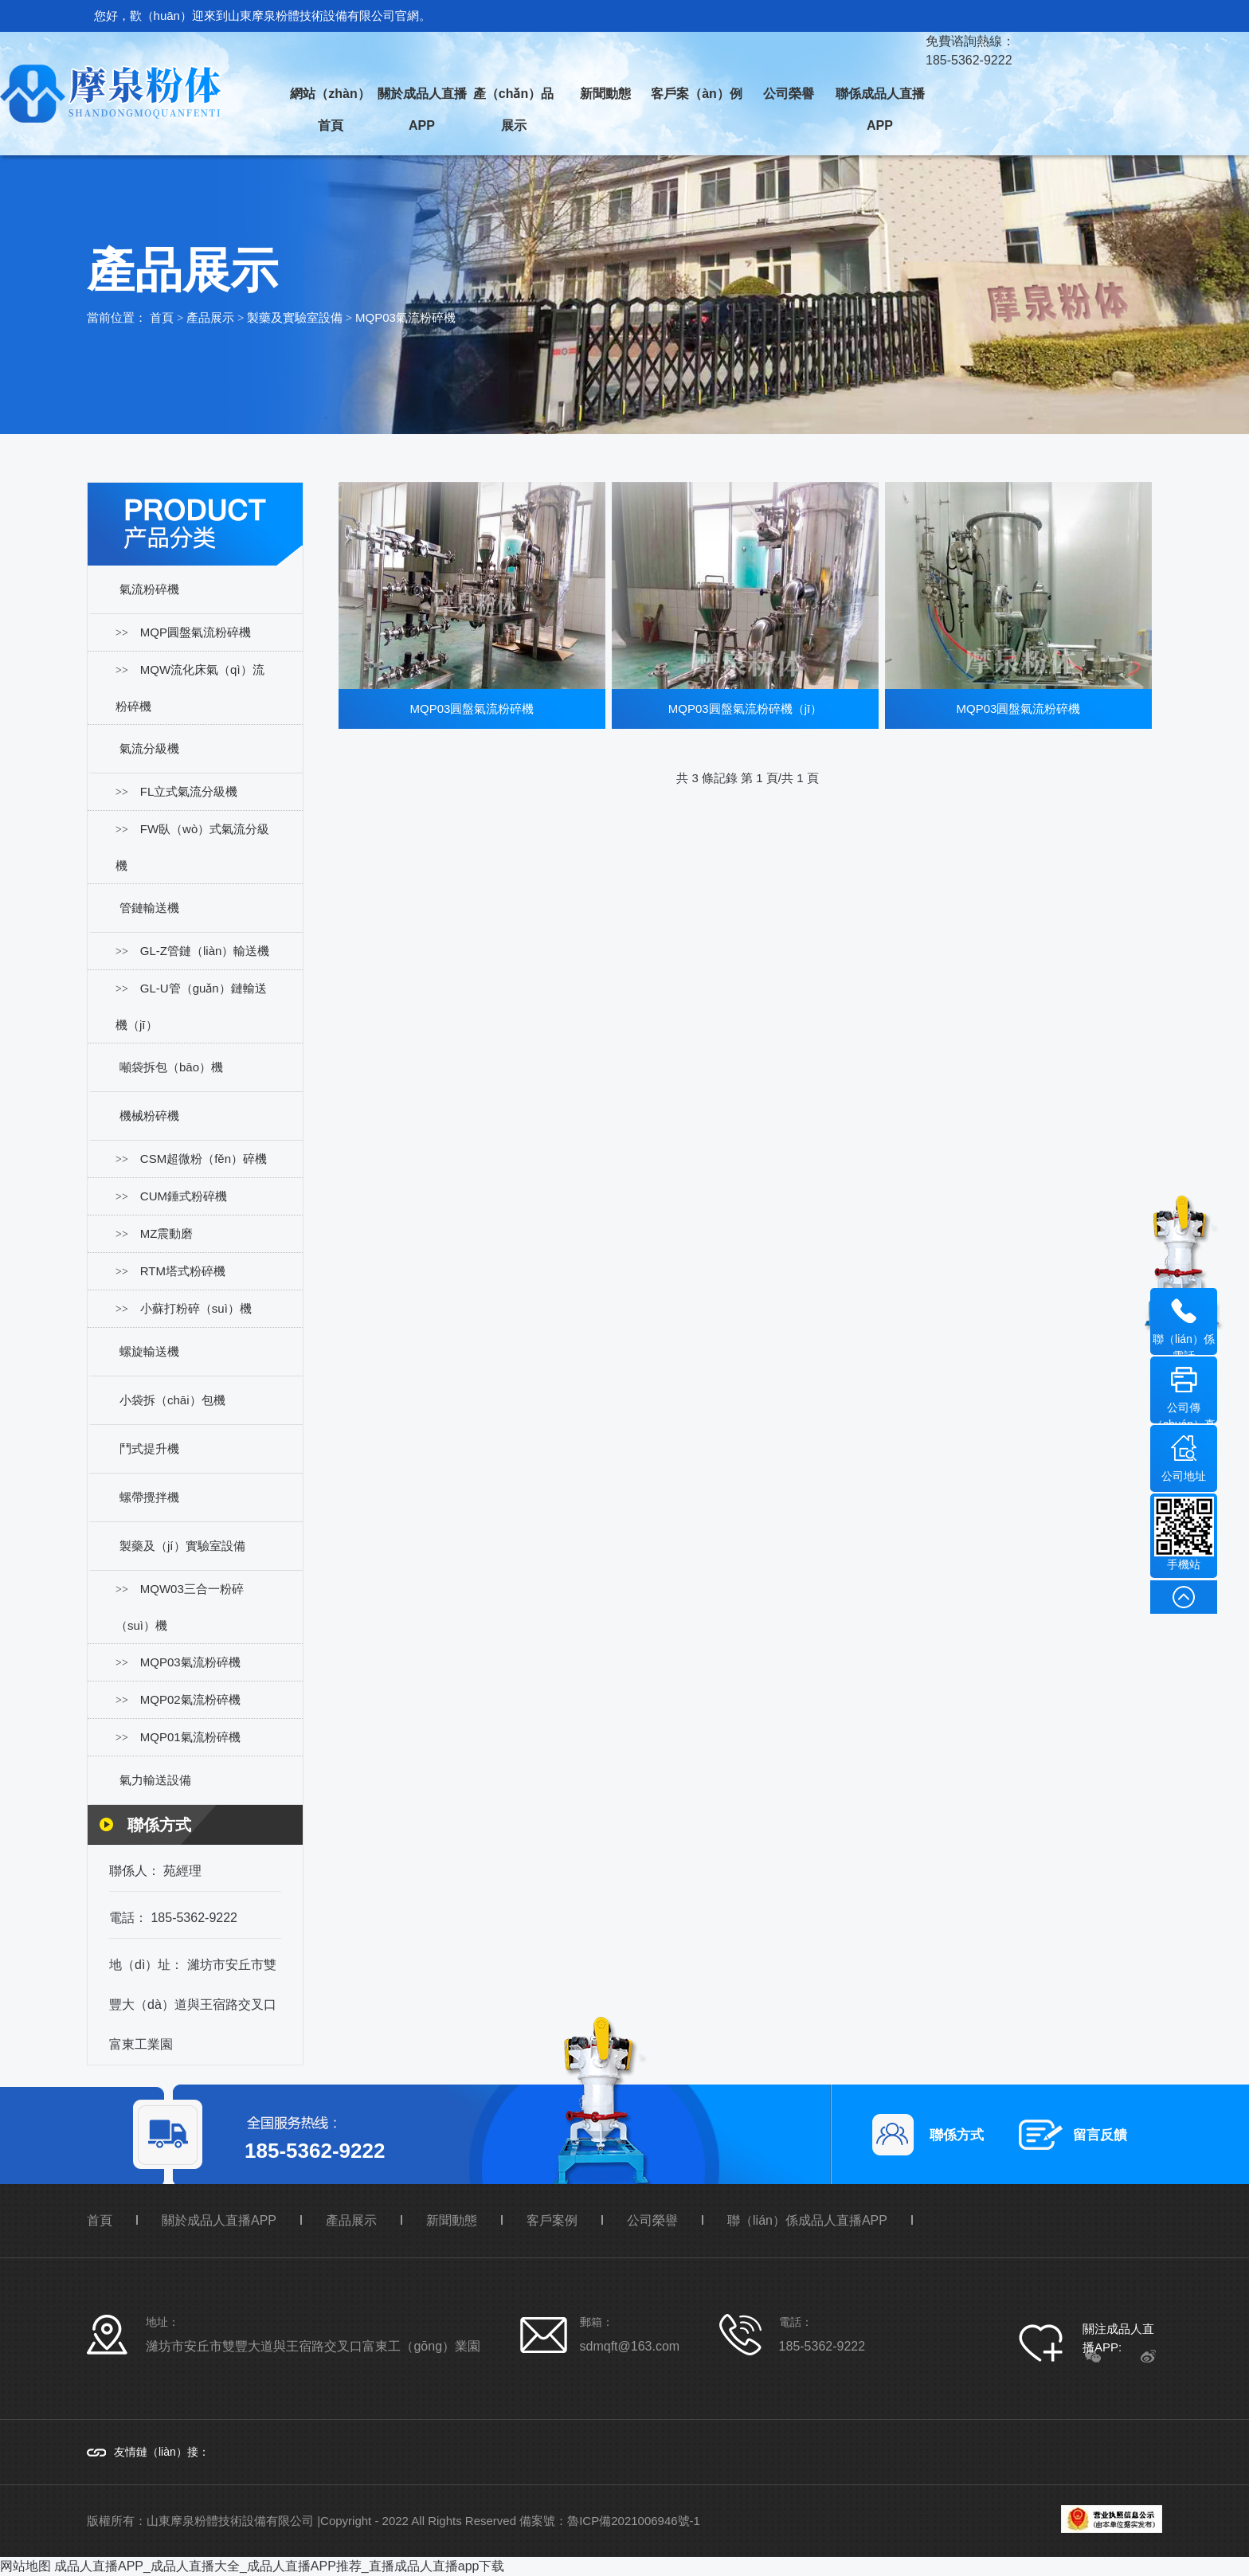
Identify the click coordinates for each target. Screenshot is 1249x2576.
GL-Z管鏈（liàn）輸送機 (205, 950)
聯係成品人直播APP (880, 109)
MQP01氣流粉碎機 (190, 1737)
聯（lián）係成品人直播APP (807, 2220)
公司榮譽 (788, 93)
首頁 (162, 317)
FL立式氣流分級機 (189, 791)
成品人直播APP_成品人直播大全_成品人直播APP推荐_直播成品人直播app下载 (279, 2566)
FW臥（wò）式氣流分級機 (192, 847)
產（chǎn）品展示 (513, 109)
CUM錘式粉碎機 (183, 1196)
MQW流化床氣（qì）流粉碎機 (190, 688)
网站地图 (25, 2566)
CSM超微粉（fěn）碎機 (203, 1158)
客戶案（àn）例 (696, 93)
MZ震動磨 (167, 1233)
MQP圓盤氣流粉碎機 (195, 632)
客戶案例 (552, 2220)
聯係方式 (957, 2135)
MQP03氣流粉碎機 (405, 317)
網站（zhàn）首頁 (330, 109)
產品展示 (210, 317)
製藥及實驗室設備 (295, 317)
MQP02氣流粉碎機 (190, 1699)
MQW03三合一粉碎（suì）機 (180, 1607)
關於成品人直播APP (422, 109)
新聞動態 (605, 93)
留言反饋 (1100, 2135)
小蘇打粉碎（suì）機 (196, 1308)
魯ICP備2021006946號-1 (633, 2520)
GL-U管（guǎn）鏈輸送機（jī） (191, 1006)
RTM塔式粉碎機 (182, 1271)
